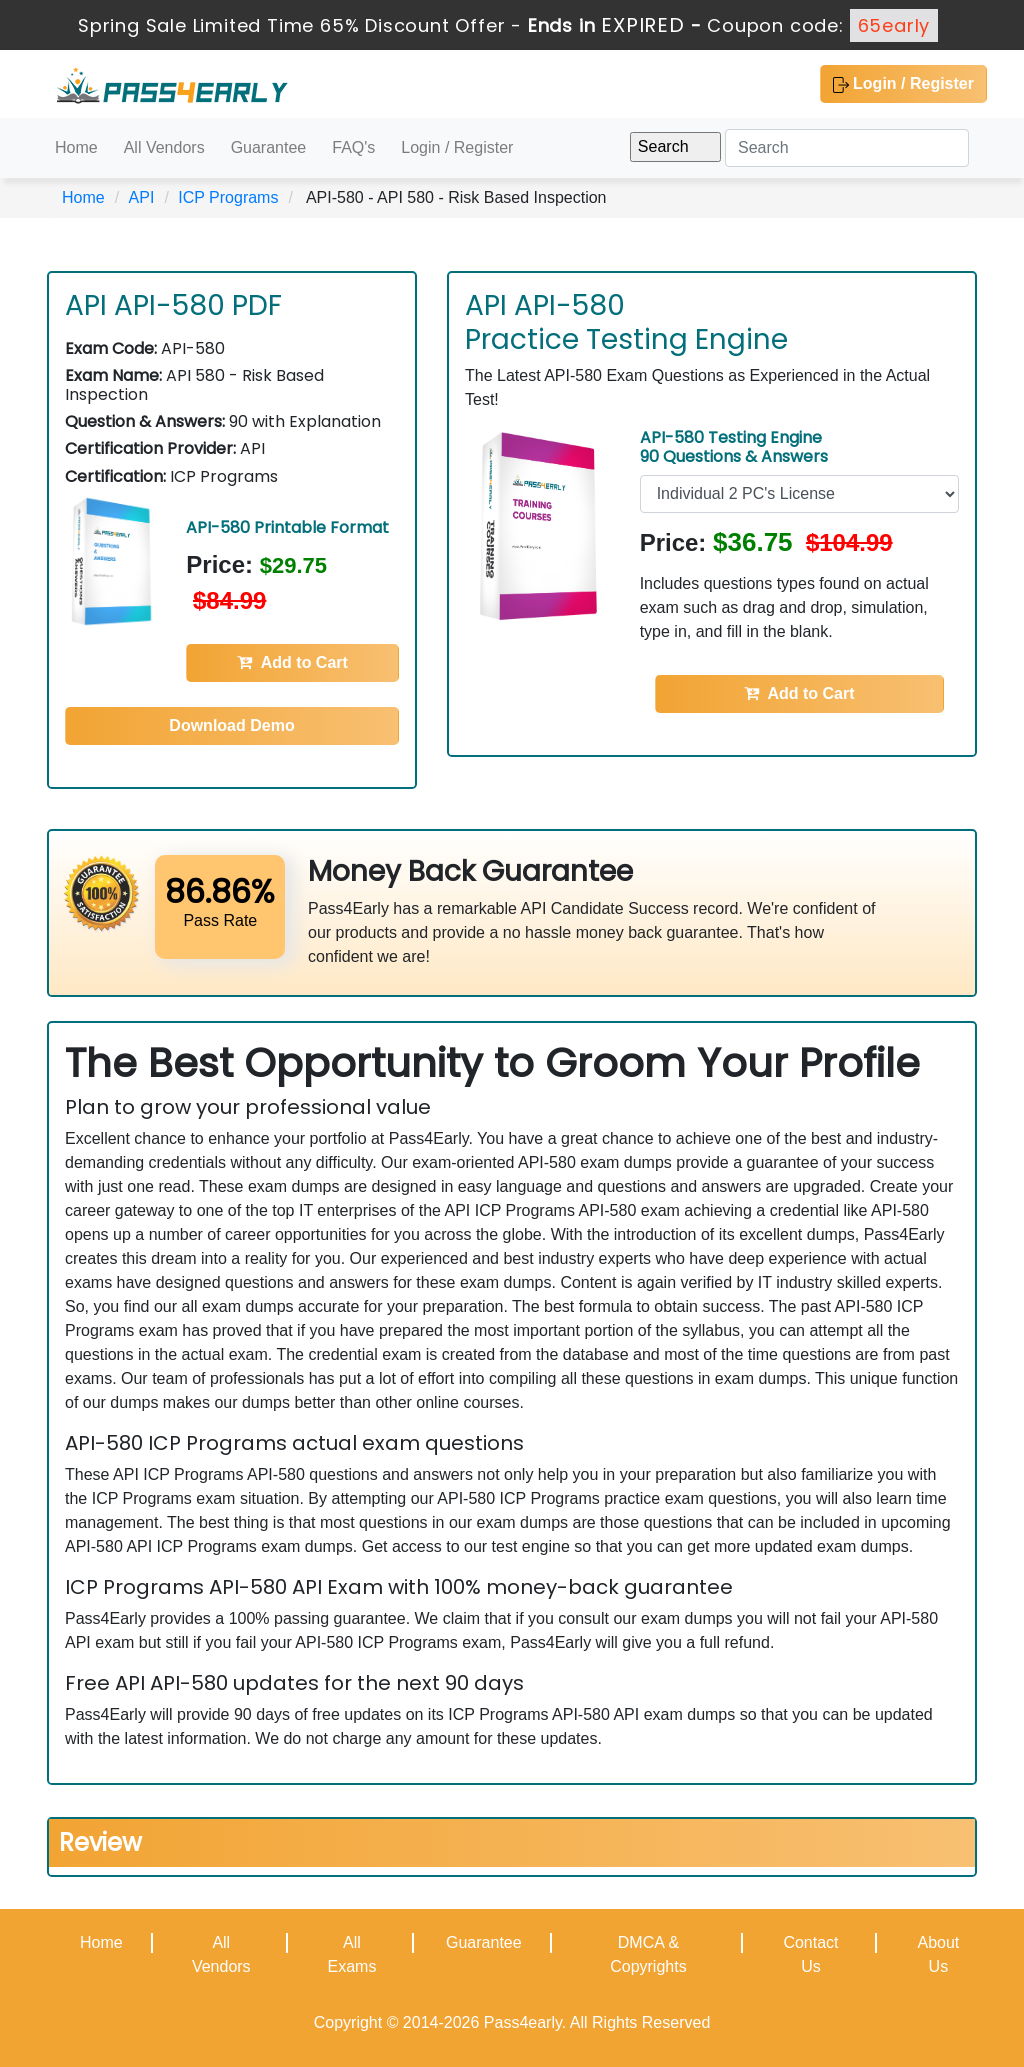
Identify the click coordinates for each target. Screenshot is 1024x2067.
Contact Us (810, 1954)
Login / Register (903, 84)
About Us (938, 1954)
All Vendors (164, 147)
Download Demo (231, 725)
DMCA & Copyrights (648, 1954)
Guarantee (269, 147)
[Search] (847, 148)
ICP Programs (228, 197)
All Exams (351, 1954)
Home (76, 147)
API (142, 197)
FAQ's (353, 147)
